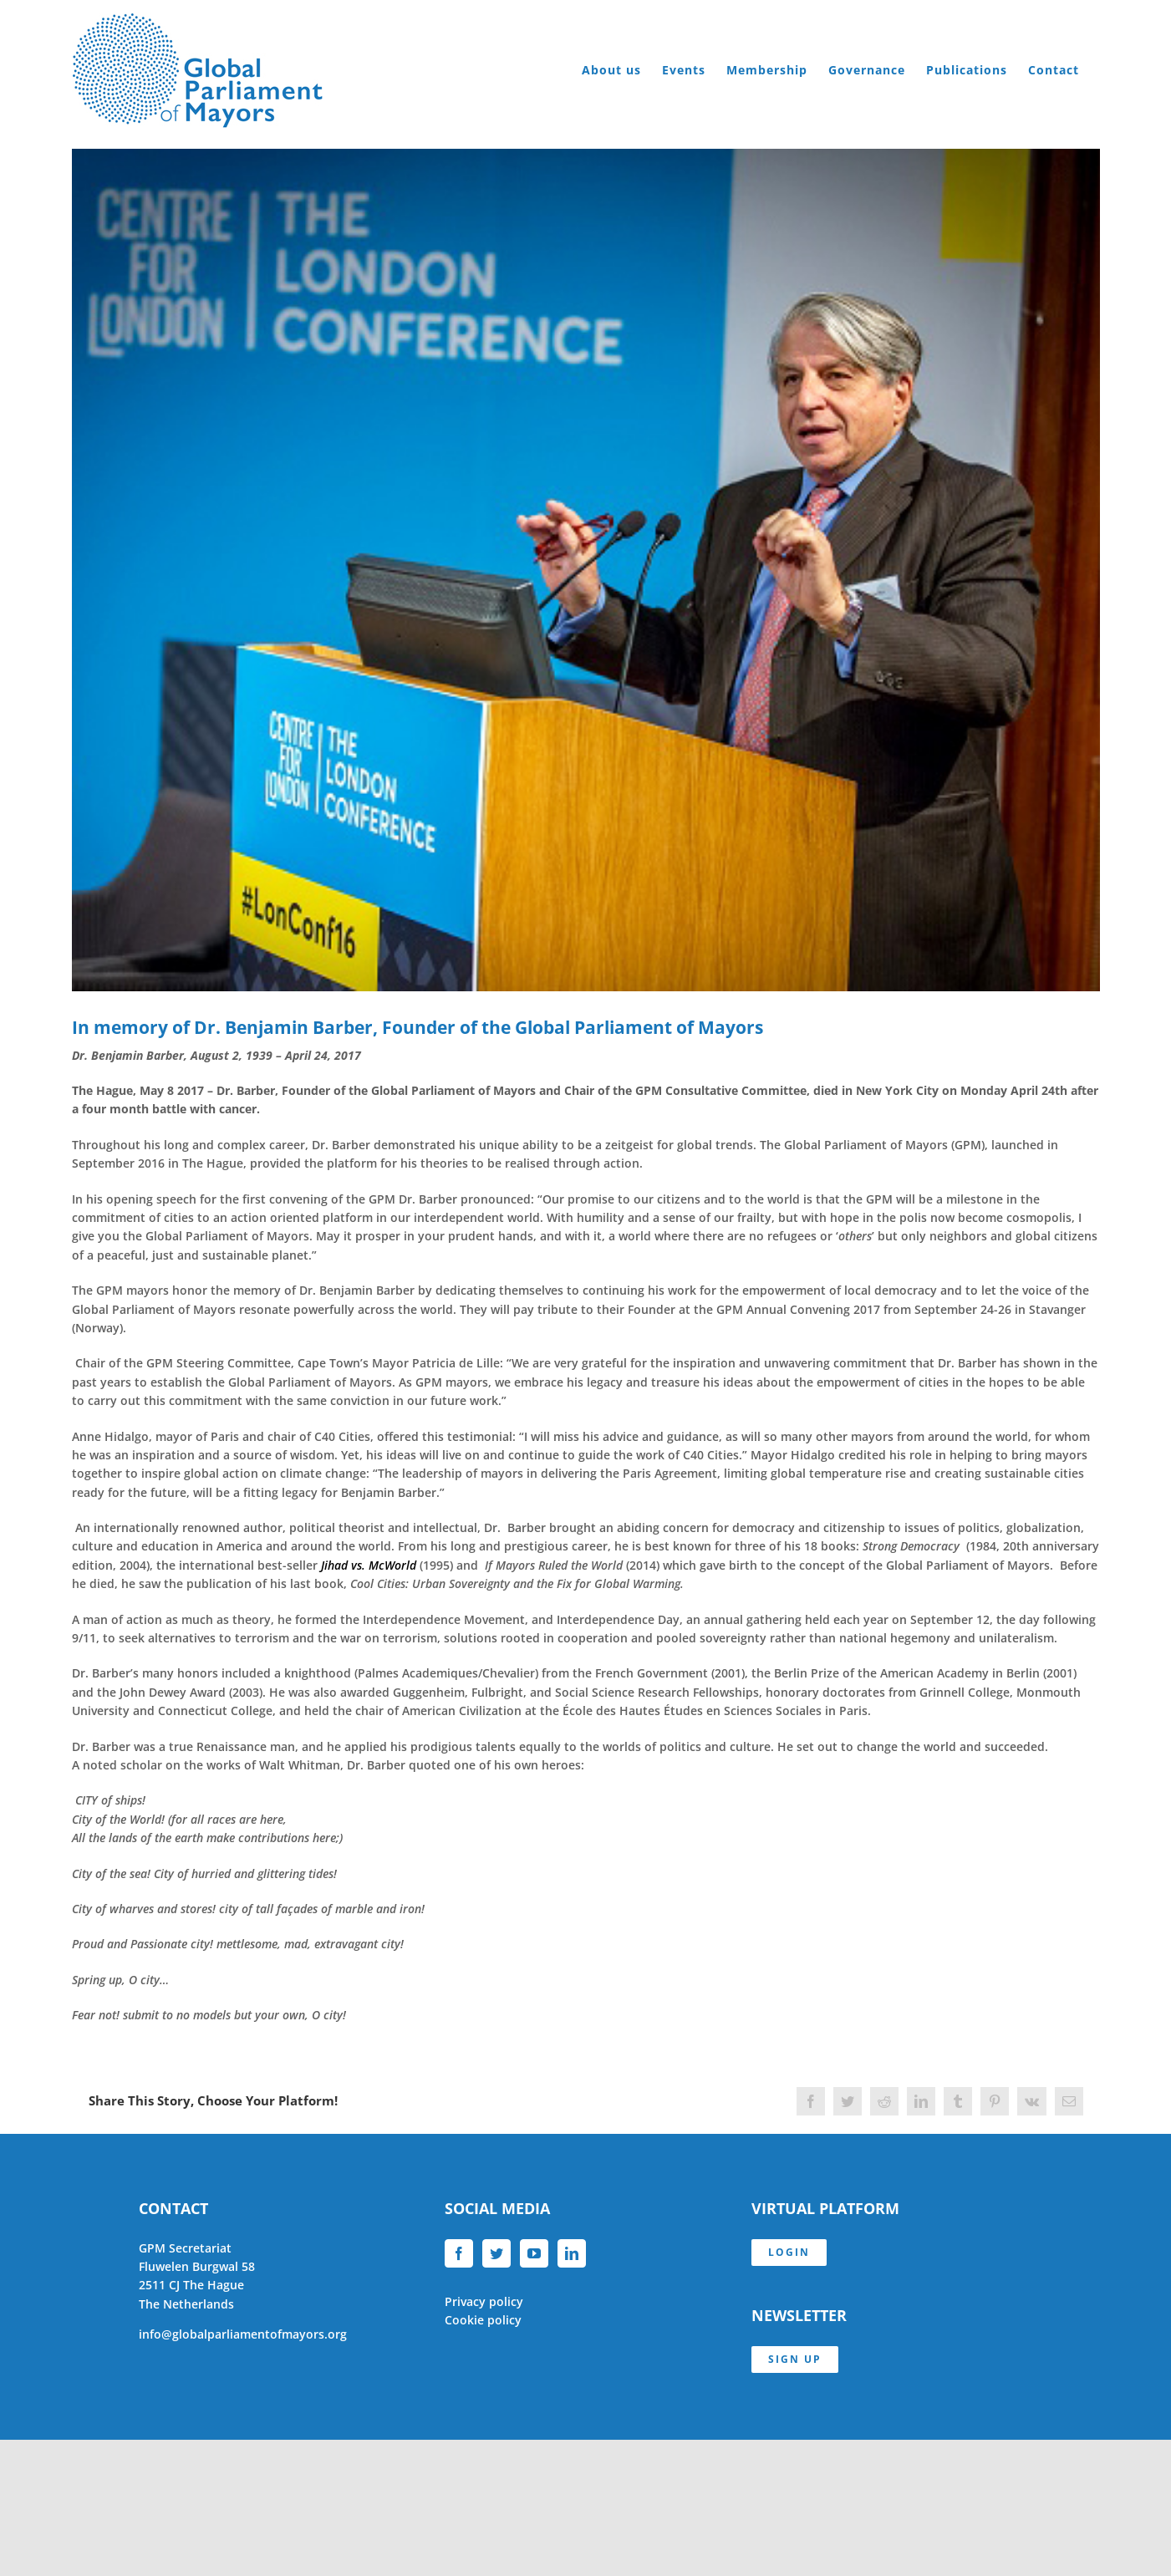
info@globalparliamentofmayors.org (243, 2334)
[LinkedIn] (571, 2253)
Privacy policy (484, 2301)
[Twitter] (496, 2253)
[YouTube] (534, 2253)
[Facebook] (459, 2253)
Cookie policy (483, 2320)
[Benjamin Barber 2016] (586, 570)
